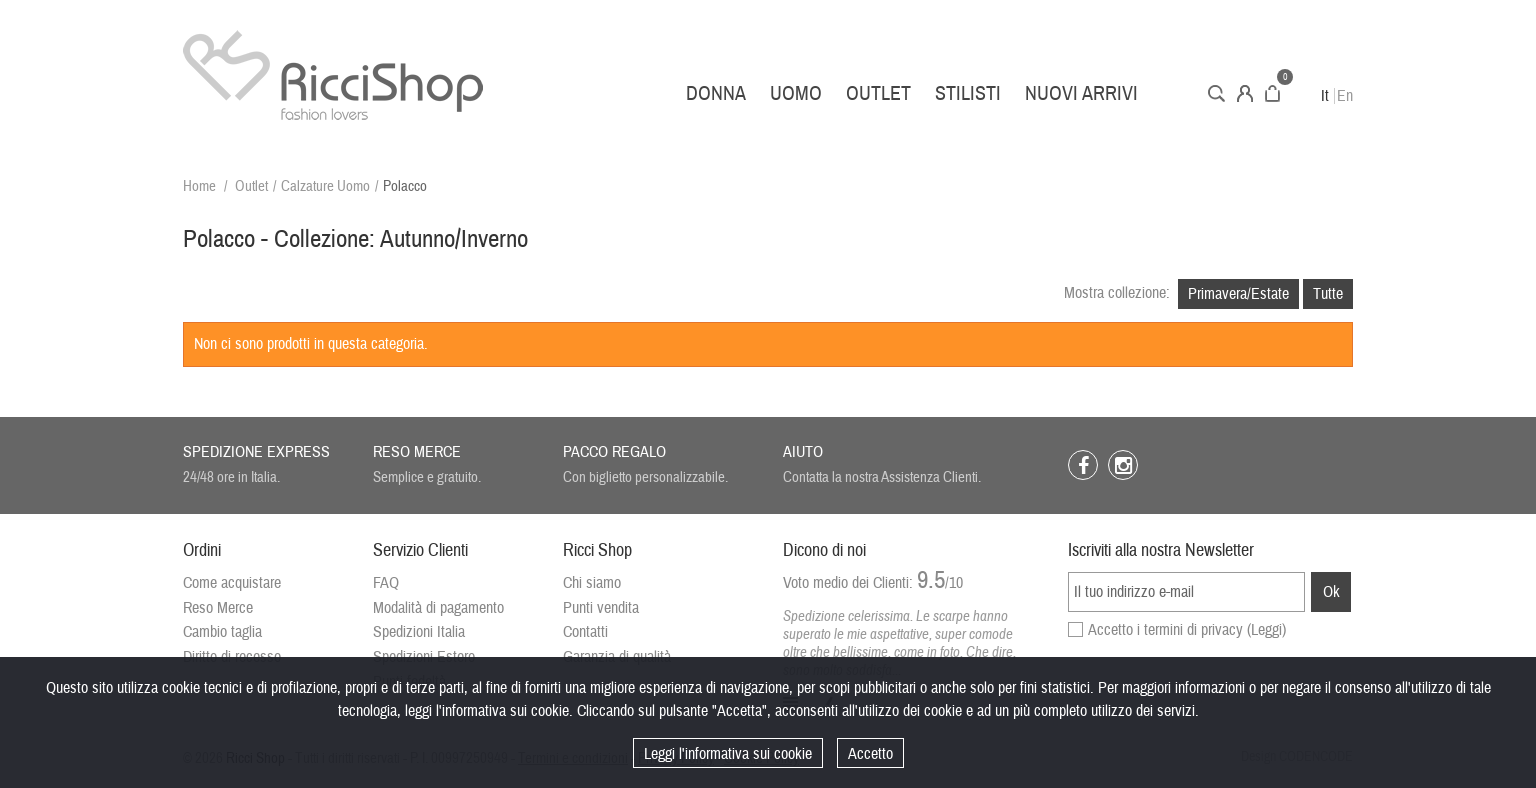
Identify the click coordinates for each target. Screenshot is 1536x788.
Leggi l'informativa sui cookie (728, 754)
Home (199, 186)
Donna (716, 93)
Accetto (870, 754)
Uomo (796, 93)
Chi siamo (592, 583)
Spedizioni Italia (419, 632)
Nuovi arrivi (1081, 93)
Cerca (1216, 93)
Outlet (878, 93)
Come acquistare (232, 583)
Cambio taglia (222, 632)
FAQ (386, 583)
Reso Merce (218, 608)
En (1345, 96)
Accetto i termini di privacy (1187, 630)
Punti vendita (601, 608)
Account (1245, 93)
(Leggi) (1266, 630)
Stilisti (968, 93)
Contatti (585, 632)
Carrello (1272, 93)
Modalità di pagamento (438, 608)
